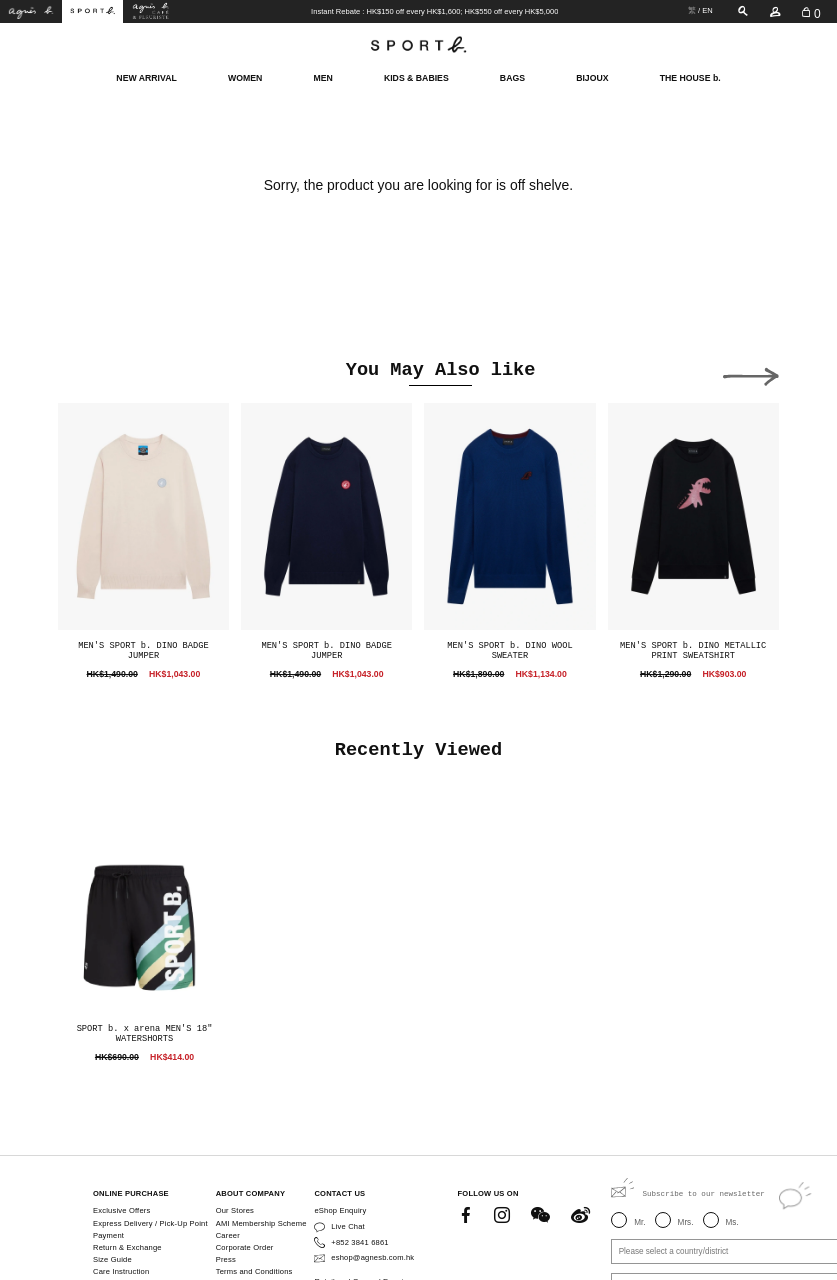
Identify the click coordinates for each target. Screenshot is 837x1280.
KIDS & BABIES (416, 77)
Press (226, 1259)
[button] (751, 373)
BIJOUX (592, 77)
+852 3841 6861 (359, 1242)
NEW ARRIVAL (146, 77)
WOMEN (245, 77)
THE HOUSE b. (690, 77)
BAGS (512, 77)
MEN (322, 77)
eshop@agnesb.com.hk (372, 1257)
